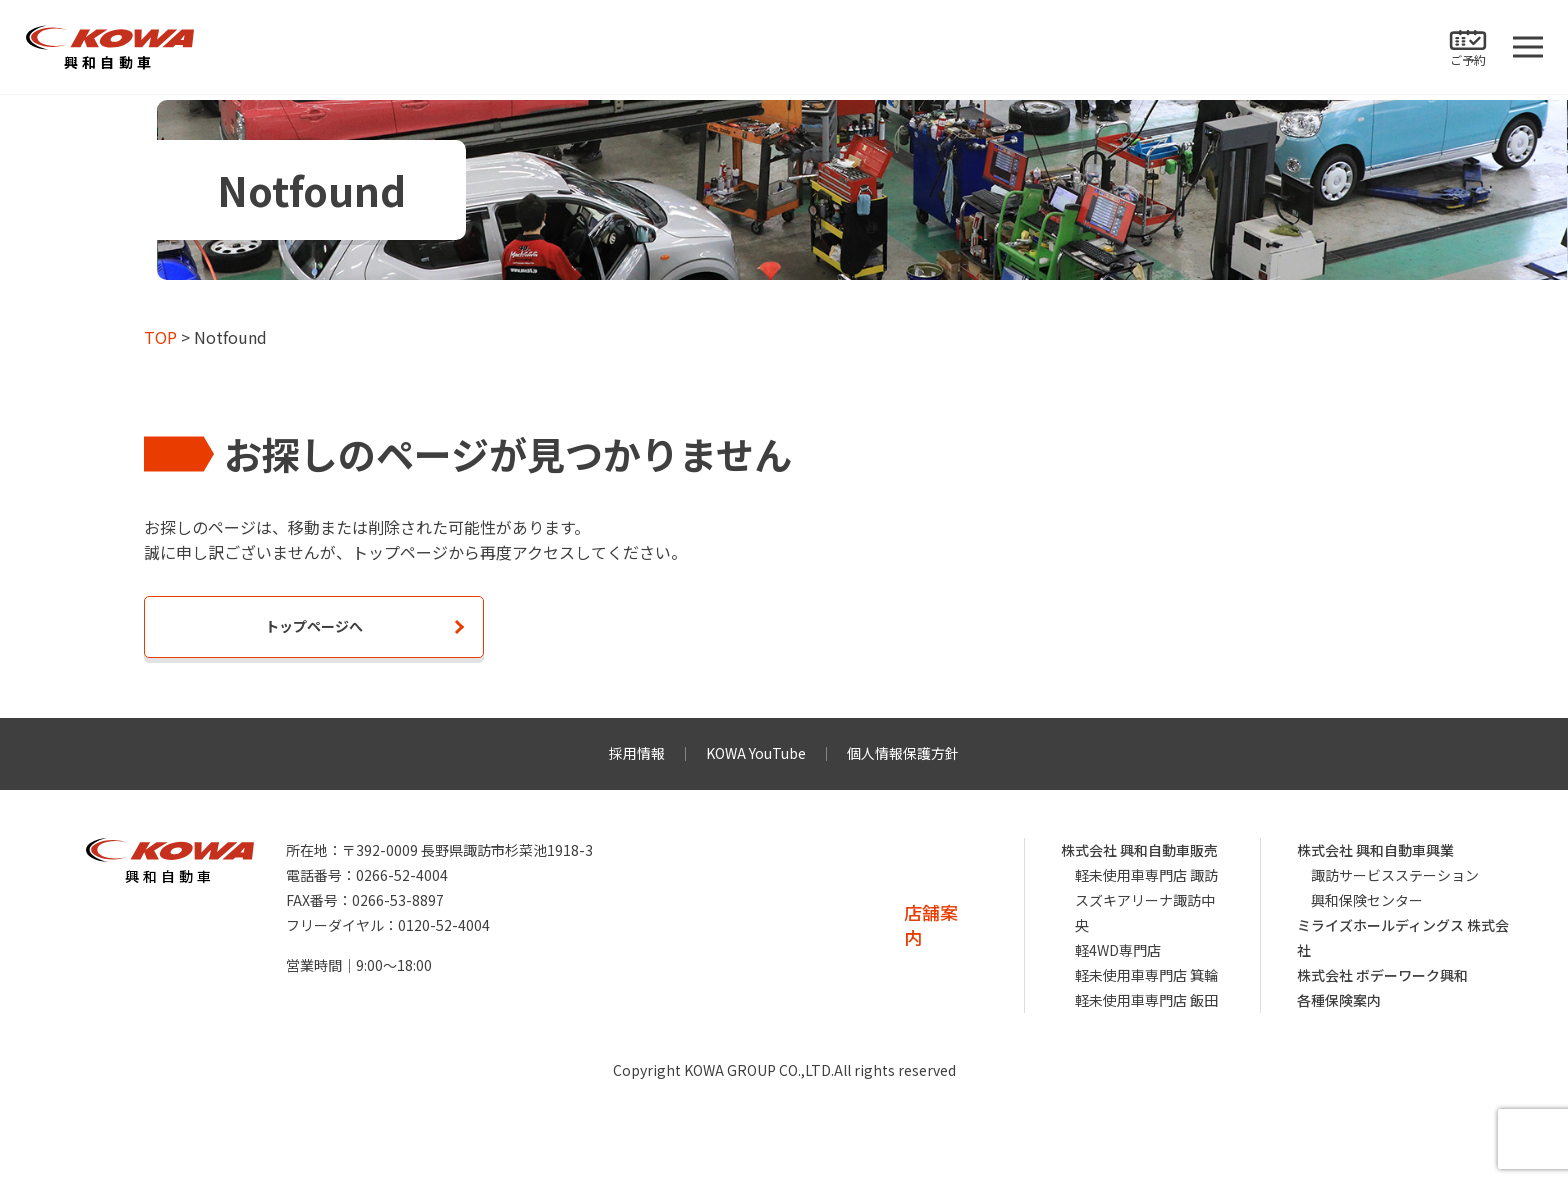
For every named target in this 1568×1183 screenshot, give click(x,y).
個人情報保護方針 (903, 753)
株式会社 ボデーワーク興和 (1382, 975)
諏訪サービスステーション (1395, 875)
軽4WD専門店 (1118, 950)
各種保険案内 (1339, 1000)
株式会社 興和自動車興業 (1375, 850)
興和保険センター (1367, 900)
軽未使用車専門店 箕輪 (1146, 975)
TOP (160, 337)
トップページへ (314, 626)
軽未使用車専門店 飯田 (1146, 1000)
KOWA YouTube (756, 753)
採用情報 (637, 753)
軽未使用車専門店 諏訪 (1146, 875)
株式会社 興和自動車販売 (1139, 850)
